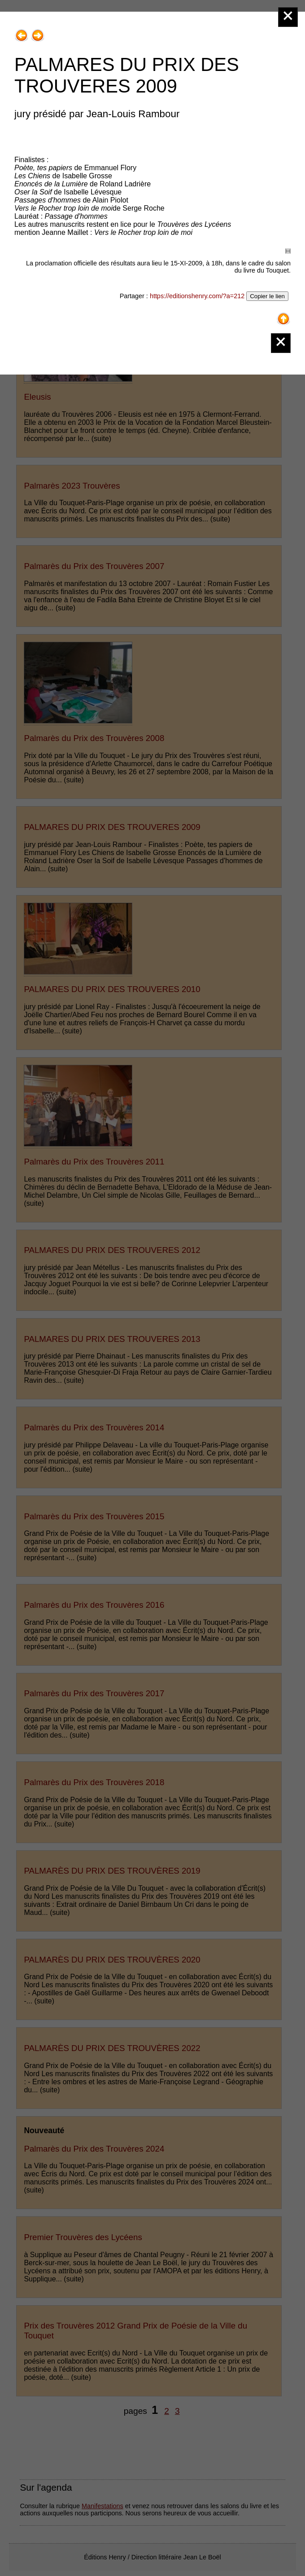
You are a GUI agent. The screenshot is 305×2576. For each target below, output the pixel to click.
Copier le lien (267, 296)
